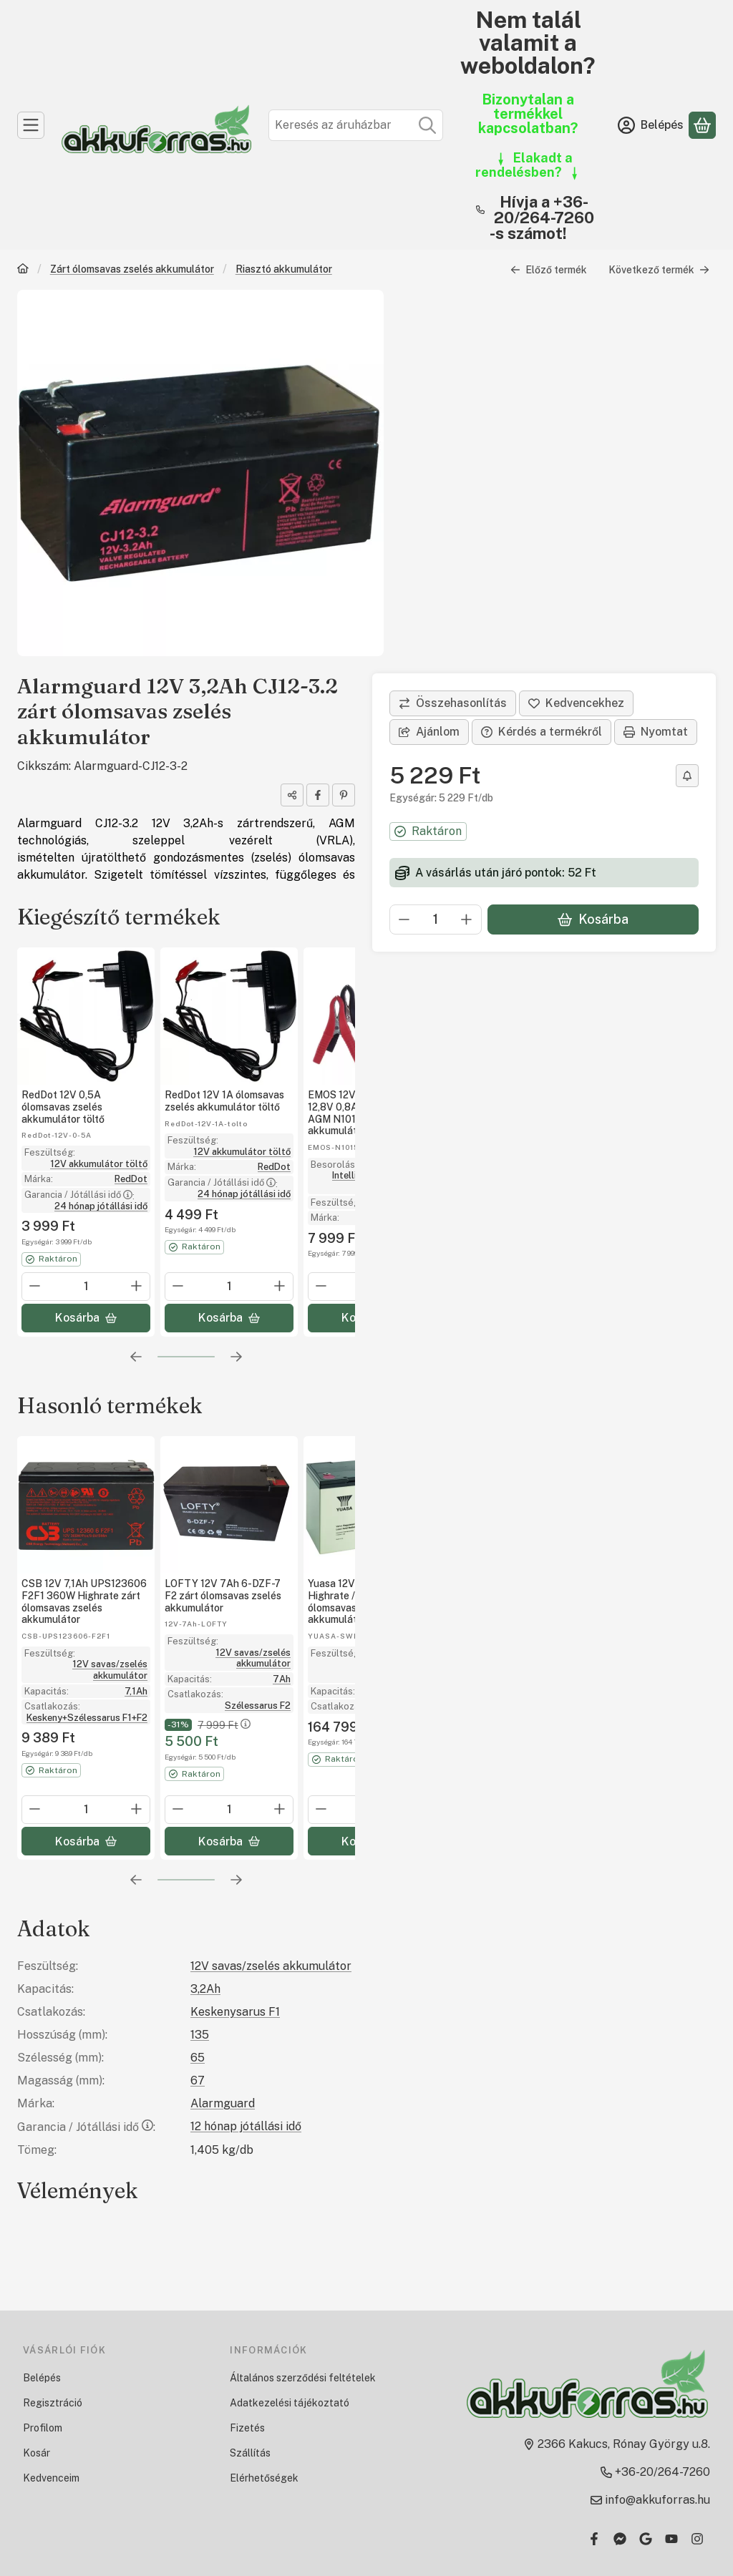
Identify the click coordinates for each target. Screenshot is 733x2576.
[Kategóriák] (30, 125)
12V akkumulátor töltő (98, 1163)
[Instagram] (697, 2539)
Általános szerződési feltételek (303, 2378)
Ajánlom (429, 731)
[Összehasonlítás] (452, 703)
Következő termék (658, 269)
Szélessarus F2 (258, 1704)
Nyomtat (655, 731)
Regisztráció (52, 2403)
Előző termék (548, 269)
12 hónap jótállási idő (245, 2126)
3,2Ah (205, 1989)
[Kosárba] (85, 1318)
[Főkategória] (23, 270)
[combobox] (355, 125)
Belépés (42, 2378)
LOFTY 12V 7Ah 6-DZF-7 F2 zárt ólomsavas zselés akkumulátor (223, 1596)
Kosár (36, 2453)
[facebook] (317, 795)
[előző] (136, 1356)
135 (199, 2034)
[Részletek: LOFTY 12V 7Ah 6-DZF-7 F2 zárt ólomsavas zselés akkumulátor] (229, 1505)
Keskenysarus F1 (235, 2012)
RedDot (131, 1179)
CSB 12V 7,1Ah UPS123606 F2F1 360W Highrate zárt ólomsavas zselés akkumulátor (84, 1601)
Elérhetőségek (264, 2478)
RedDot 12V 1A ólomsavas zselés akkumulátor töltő (224, 1101)
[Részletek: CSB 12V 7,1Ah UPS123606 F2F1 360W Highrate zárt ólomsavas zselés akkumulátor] (86, 1505)
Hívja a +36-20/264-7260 (544, 209)
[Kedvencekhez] (576, 703)
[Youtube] (671, 2539)
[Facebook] (594, 2539)
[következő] (236, 1356)
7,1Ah (136, 1690)
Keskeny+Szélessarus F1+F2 (86, 1717)
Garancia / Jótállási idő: (86, 2127)
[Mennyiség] (435, 919)
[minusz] (404, 919)
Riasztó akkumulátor (284, 269)
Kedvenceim (51, 2478)
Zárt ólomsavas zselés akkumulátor (132, 269)
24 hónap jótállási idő (100, 1206)
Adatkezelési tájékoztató (289, 2403)
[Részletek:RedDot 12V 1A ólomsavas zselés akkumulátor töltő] (229, 1016)
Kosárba (593, 919)
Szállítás (250, 2453)
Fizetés (247, 2428)
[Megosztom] (292, 795)
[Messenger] (620, 2539)
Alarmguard (222, 2103)
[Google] (646, 2539)
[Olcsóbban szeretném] (687, 775)
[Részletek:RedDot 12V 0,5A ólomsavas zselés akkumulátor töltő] (86, 1016)
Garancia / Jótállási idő (79, 1194)
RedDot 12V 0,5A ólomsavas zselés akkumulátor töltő (63, 1107)
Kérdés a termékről (541, 731)
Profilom (42, 2428)
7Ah (282, 1678)
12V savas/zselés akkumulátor (109, 1670)
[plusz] (467, 919)
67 (197, 2080)
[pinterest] (343, 795)
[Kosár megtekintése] (702, 125)
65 (197, 2057)
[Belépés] (651, 125)
